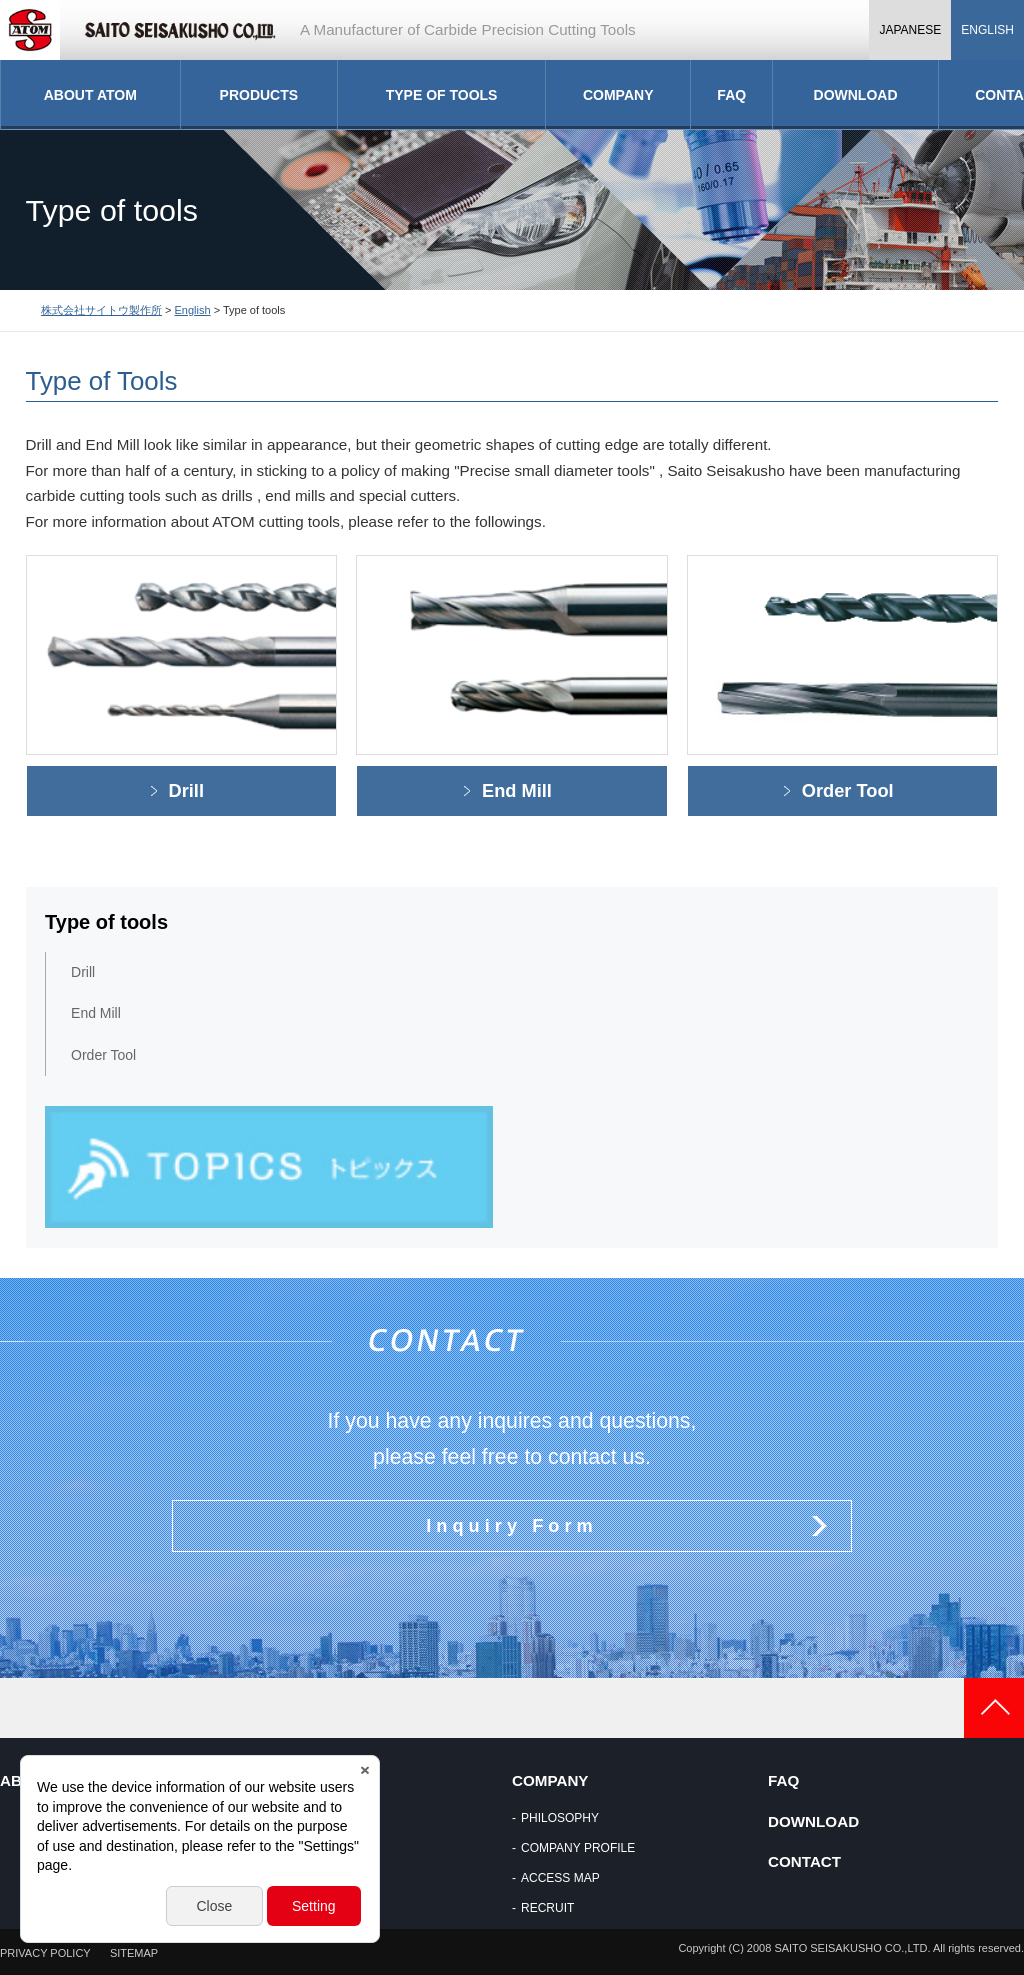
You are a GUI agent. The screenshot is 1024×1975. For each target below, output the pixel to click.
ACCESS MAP (560, 1878)
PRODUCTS (259, 95)
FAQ (731, 95)
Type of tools (106, 922)
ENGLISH (987, 30)
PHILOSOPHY (560, 1818)
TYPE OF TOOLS (442, 95)
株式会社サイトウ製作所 (101, 310)
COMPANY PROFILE (578, 1848)
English (193, 310)
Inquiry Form (511, 1525)
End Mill (517, 790)
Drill (186, 790)
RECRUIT (547, 1908)
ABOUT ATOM (90, 95)
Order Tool (848, 790)
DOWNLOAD (856, 95)
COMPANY (618, 95)
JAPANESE (910, 30)
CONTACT (804, 1861)
